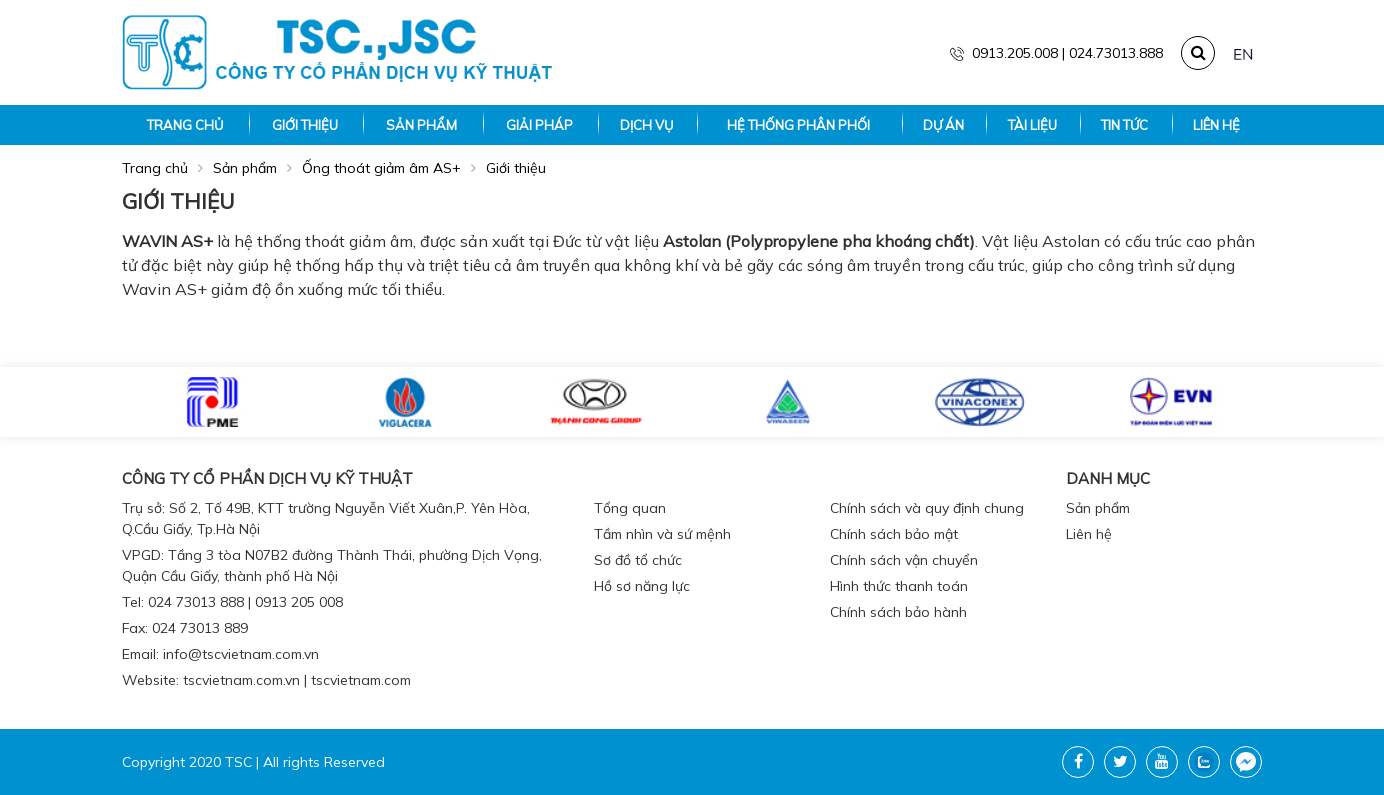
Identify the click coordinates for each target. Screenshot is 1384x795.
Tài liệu (1032, 125)
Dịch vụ (646, 125)
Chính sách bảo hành (898, 612)
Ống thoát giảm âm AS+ (381, 168)
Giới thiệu (305, 125)
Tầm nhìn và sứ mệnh (662, 534)
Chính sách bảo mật (894, 534)
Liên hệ (1216, 125)
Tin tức (1124, 125)
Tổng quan (630, 508)
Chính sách (877, 478)
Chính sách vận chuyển (904, 560)
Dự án (943, 125)
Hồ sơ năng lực (642, 586)
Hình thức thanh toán (899, 586)
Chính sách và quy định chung (927, 508)
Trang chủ (185, 125)
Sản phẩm (421, 125)
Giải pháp (539, 125)
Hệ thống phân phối (798, 125)
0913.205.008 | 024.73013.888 (1056, 53)
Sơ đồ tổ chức (638, 560)
